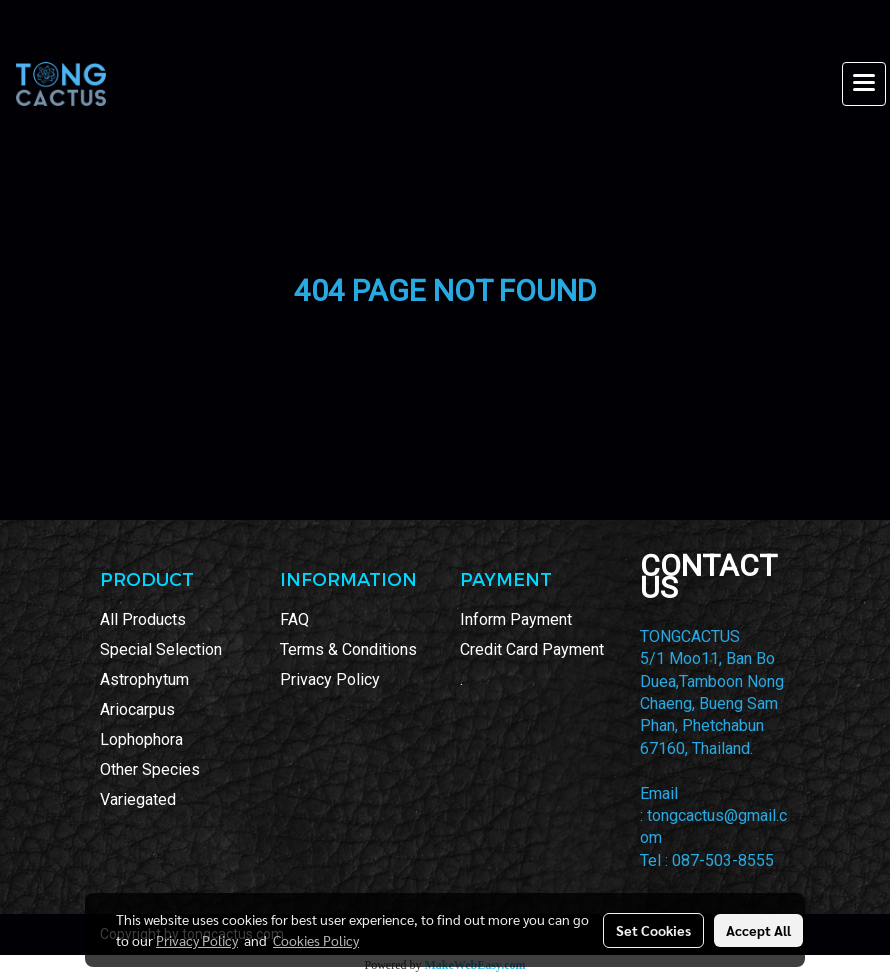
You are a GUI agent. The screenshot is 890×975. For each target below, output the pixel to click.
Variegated (138, 799)
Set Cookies (653, 930)
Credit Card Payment (532, 649)
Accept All (758, 930)
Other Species (150, 769)
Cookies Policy (316, 940)
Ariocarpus (137, 709)
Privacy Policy (330, 679)
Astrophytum (144, 679)
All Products (143, 619)
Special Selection (161, 649)
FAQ (294, 619)
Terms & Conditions (348, 649)
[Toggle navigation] (864, 84)
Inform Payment (516, 619)
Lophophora (141, 739)
